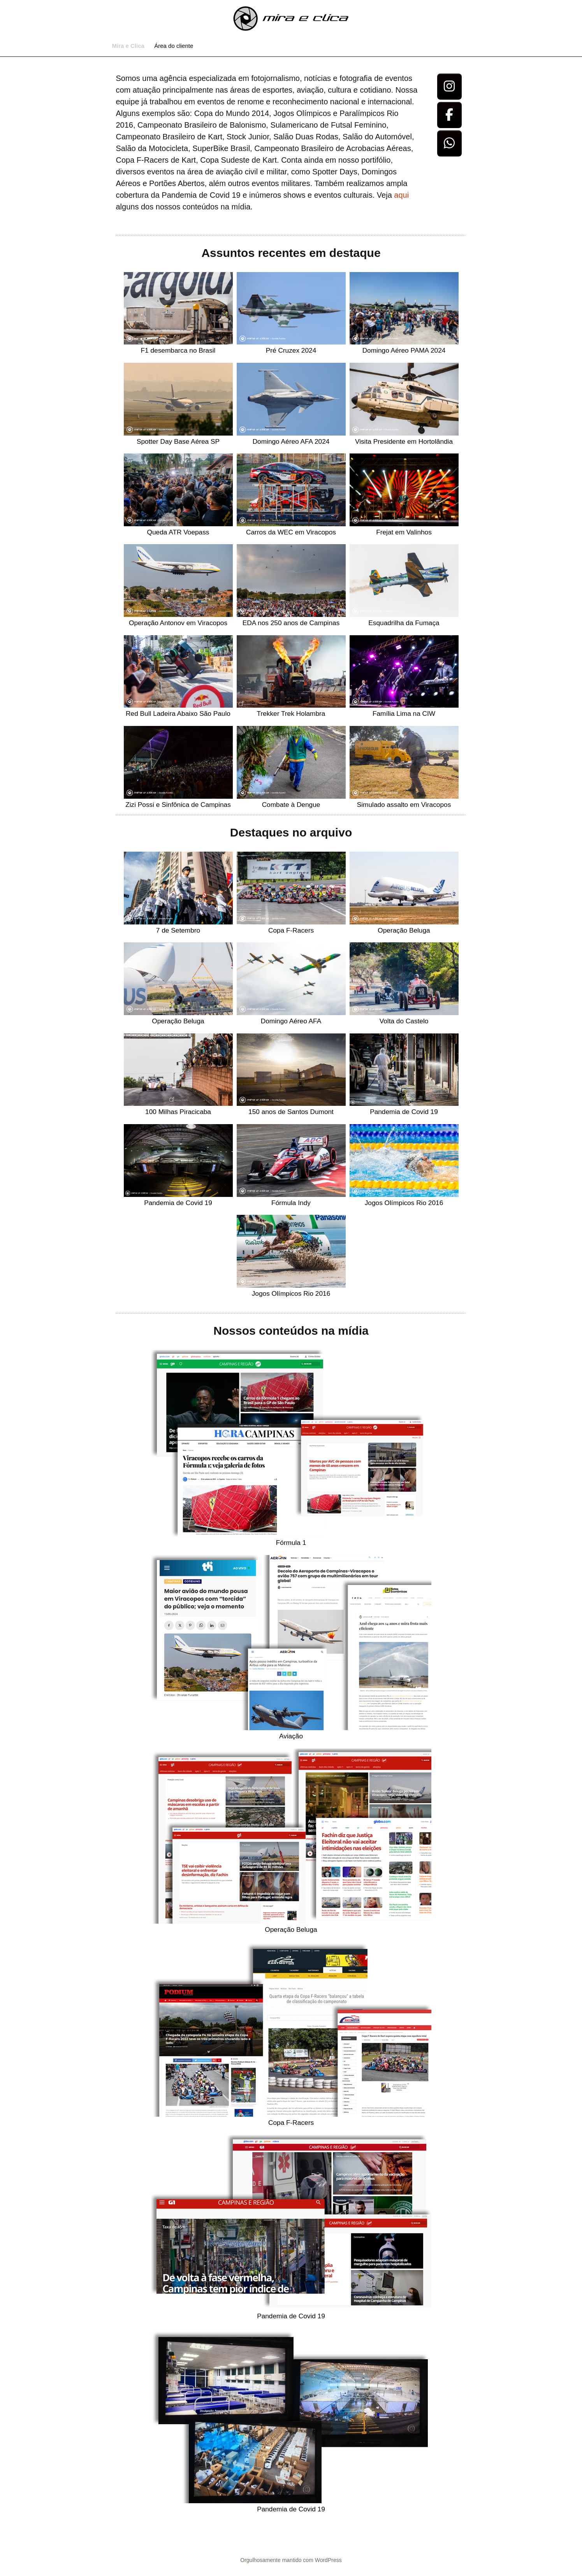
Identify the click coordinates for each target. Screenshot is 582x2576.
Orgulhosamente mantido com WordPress (290, 2560)
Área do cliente (173, 45)
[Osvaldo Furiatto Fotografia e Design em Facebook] (449, 115)
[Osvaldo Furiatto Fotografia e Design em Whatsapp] (449, 143)
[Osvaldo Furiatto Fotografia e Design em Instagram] (449, 87)
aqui (401, 195)
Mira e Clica (128, 45)
